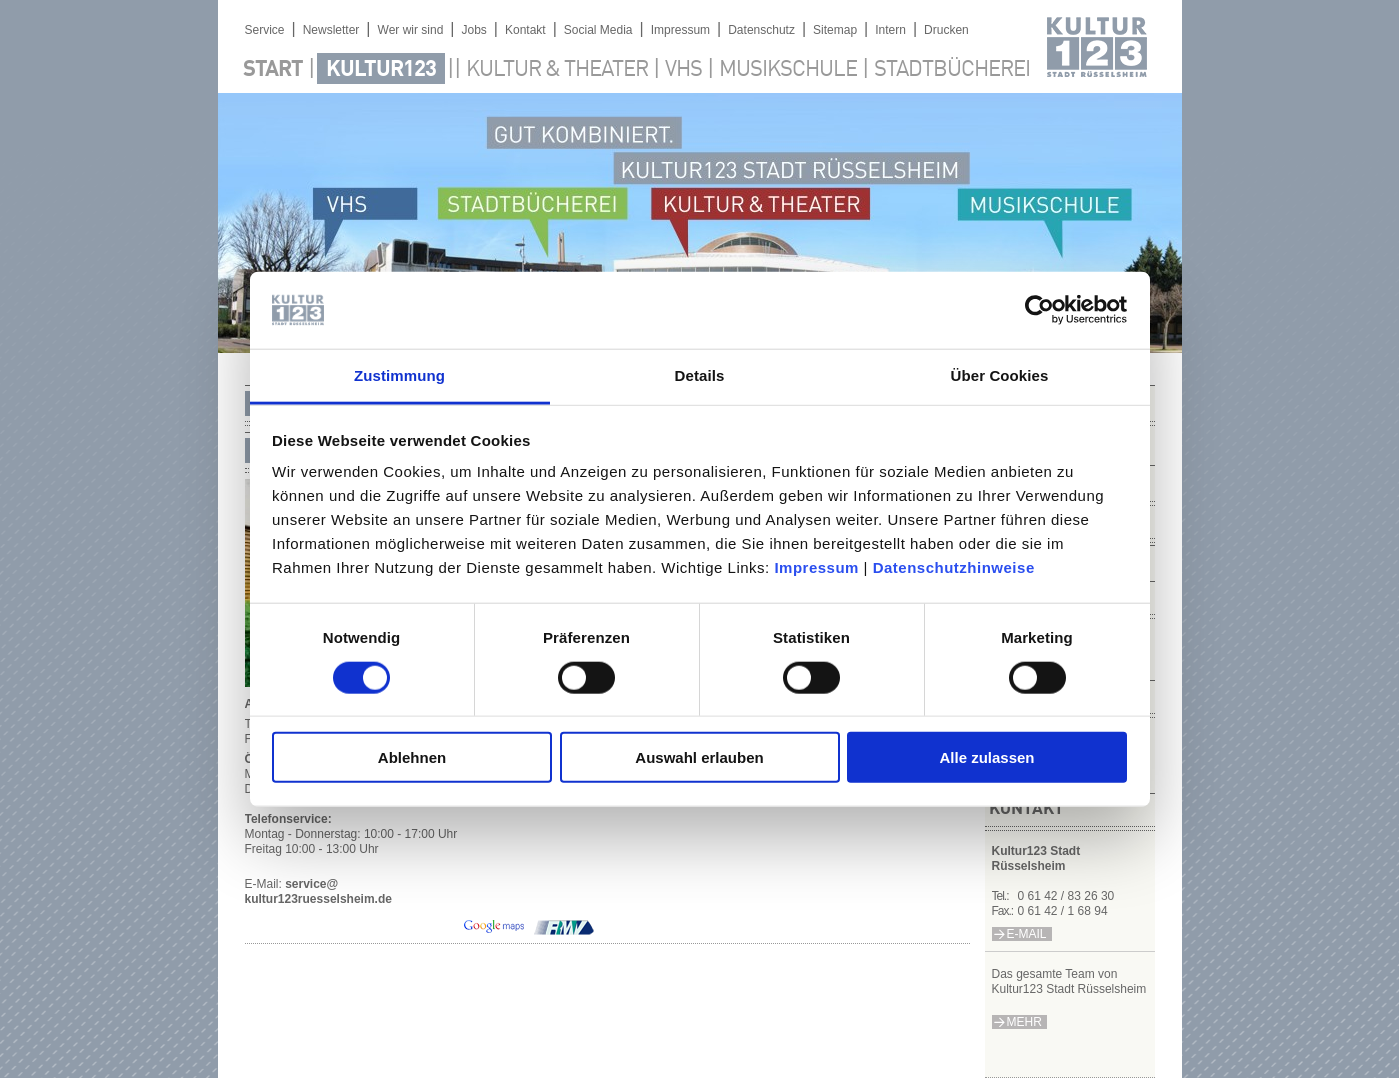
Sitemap (835, 30)
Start (273, 70)
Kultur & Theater (557, 70)
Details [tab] (700, 375)
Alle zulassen (986, 757)
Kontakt (525, 30)
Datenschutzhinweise (954, 567)
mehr (1024, 1022)
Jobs (473, 30)
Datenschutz (761, 30)
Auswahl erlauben (699, 757)
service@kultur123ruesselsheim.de (318, 891)
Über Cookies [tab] (1000, 375)
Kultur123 (381, 70)
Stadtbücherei (952, 70)
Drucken (946, 30)
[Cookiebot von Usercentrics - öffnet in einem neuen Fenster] (1039, 310)
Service (265, 30)
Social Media (598, 30)
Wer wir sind (411, 30)
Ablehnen (412, 757)
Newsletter (331, 30)
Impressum (816, 567)
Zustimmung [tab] (399, 375)
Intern (890, 30)
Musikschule (788, 70)
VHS (683, 70)
